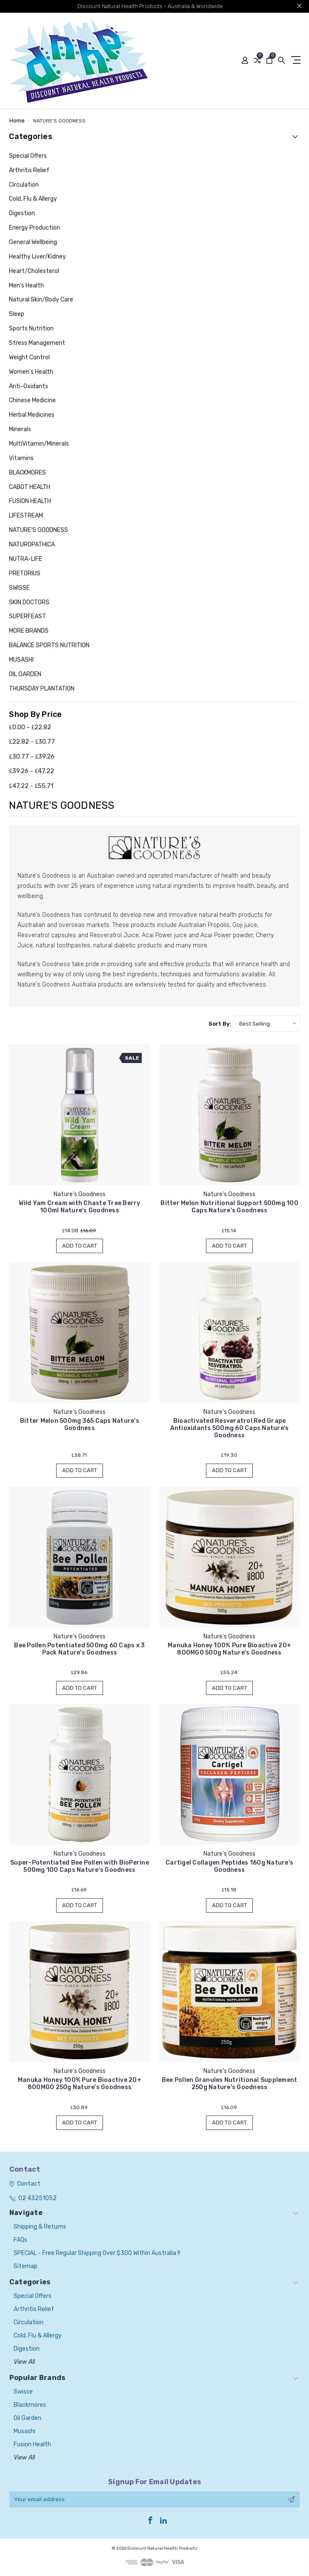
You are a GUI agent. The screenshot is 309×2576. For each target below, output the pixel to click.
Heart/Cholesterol (34, 271)
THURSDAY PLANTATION (41, 688)
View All (24, 2362)
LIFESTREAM (26, 515)
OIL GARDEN (25, 674)
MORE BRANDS (29, 630)
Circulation (24, 184)
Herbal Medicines (31, 414)
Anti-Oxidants (28, 386)
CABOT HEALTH (29, 487)
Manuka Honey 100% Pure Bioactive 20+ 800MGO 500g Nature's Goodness (229, 1649)
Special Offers (28, 155)
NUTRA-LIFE (25, 559)
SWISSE (19, 587)
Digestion (22, 213)
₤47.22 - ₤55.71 (31, 786)
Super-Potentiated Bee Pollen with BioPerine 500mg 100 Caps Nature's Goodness (79, 1866)
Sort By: (220, 1024)
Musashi (24, 2431)
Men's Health (26, 285)
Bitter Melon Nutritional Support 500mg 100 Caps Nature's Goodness (229, 1207)
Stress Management (37, 343)
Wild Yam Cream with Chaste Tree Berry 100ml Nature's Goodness (79, 1207)
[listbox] (267, 1023)
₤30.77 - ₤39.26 (31, 756)
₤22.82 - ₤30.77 (32, 741)
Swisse (23, 2391)
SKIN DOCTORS (29, 602)
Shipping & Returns (40, 2226)
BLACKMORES (27, 472)
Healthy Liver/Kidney (37, 256)
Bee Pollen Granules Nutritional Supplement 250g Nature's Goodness (230, 2083)
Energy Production (34, 227)
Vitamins (21, 458)
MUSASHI (21, 659)
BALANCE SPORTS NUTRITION (49, 645)
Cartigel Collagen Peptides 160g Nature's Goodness (229, 1866)
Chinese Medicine (32, 400)
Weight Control (29, 357)
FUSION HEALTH (30, 501)
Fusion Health (32, 2444)
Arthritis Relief (29, 170)
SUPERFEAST (27, 616)
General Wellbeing (33, 242)
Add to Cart (79, 1246)
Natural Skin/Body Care (41, 299)
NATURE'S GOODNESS (38, 530)
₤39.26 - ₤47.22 (31, 771)
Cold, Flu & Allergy (33, 198)
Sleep (16, 314)
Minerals (20, 429)
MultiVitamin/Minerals (39, 443)
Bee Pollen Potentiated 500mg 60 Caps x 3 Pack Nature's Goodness (79, 1649)
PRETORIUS (24, 573)
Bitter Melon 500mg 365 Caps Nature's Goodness (79, 1424)
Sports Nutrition (31, 328)
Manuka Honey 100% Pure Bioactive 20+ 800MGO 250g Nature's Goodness (79, 2083)
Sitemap (25, 2266)
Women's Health (31, 371)
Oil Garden (27, 2418)
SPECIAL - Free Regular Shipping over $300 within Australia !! (97, 2253)
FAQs (20, 2239)
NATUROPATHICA (32, 544)
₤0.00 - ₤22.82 (30, 727)
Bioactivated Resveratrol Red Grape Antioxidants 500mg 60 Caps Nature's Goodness (229, 1428)
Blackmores (30, 2404)
